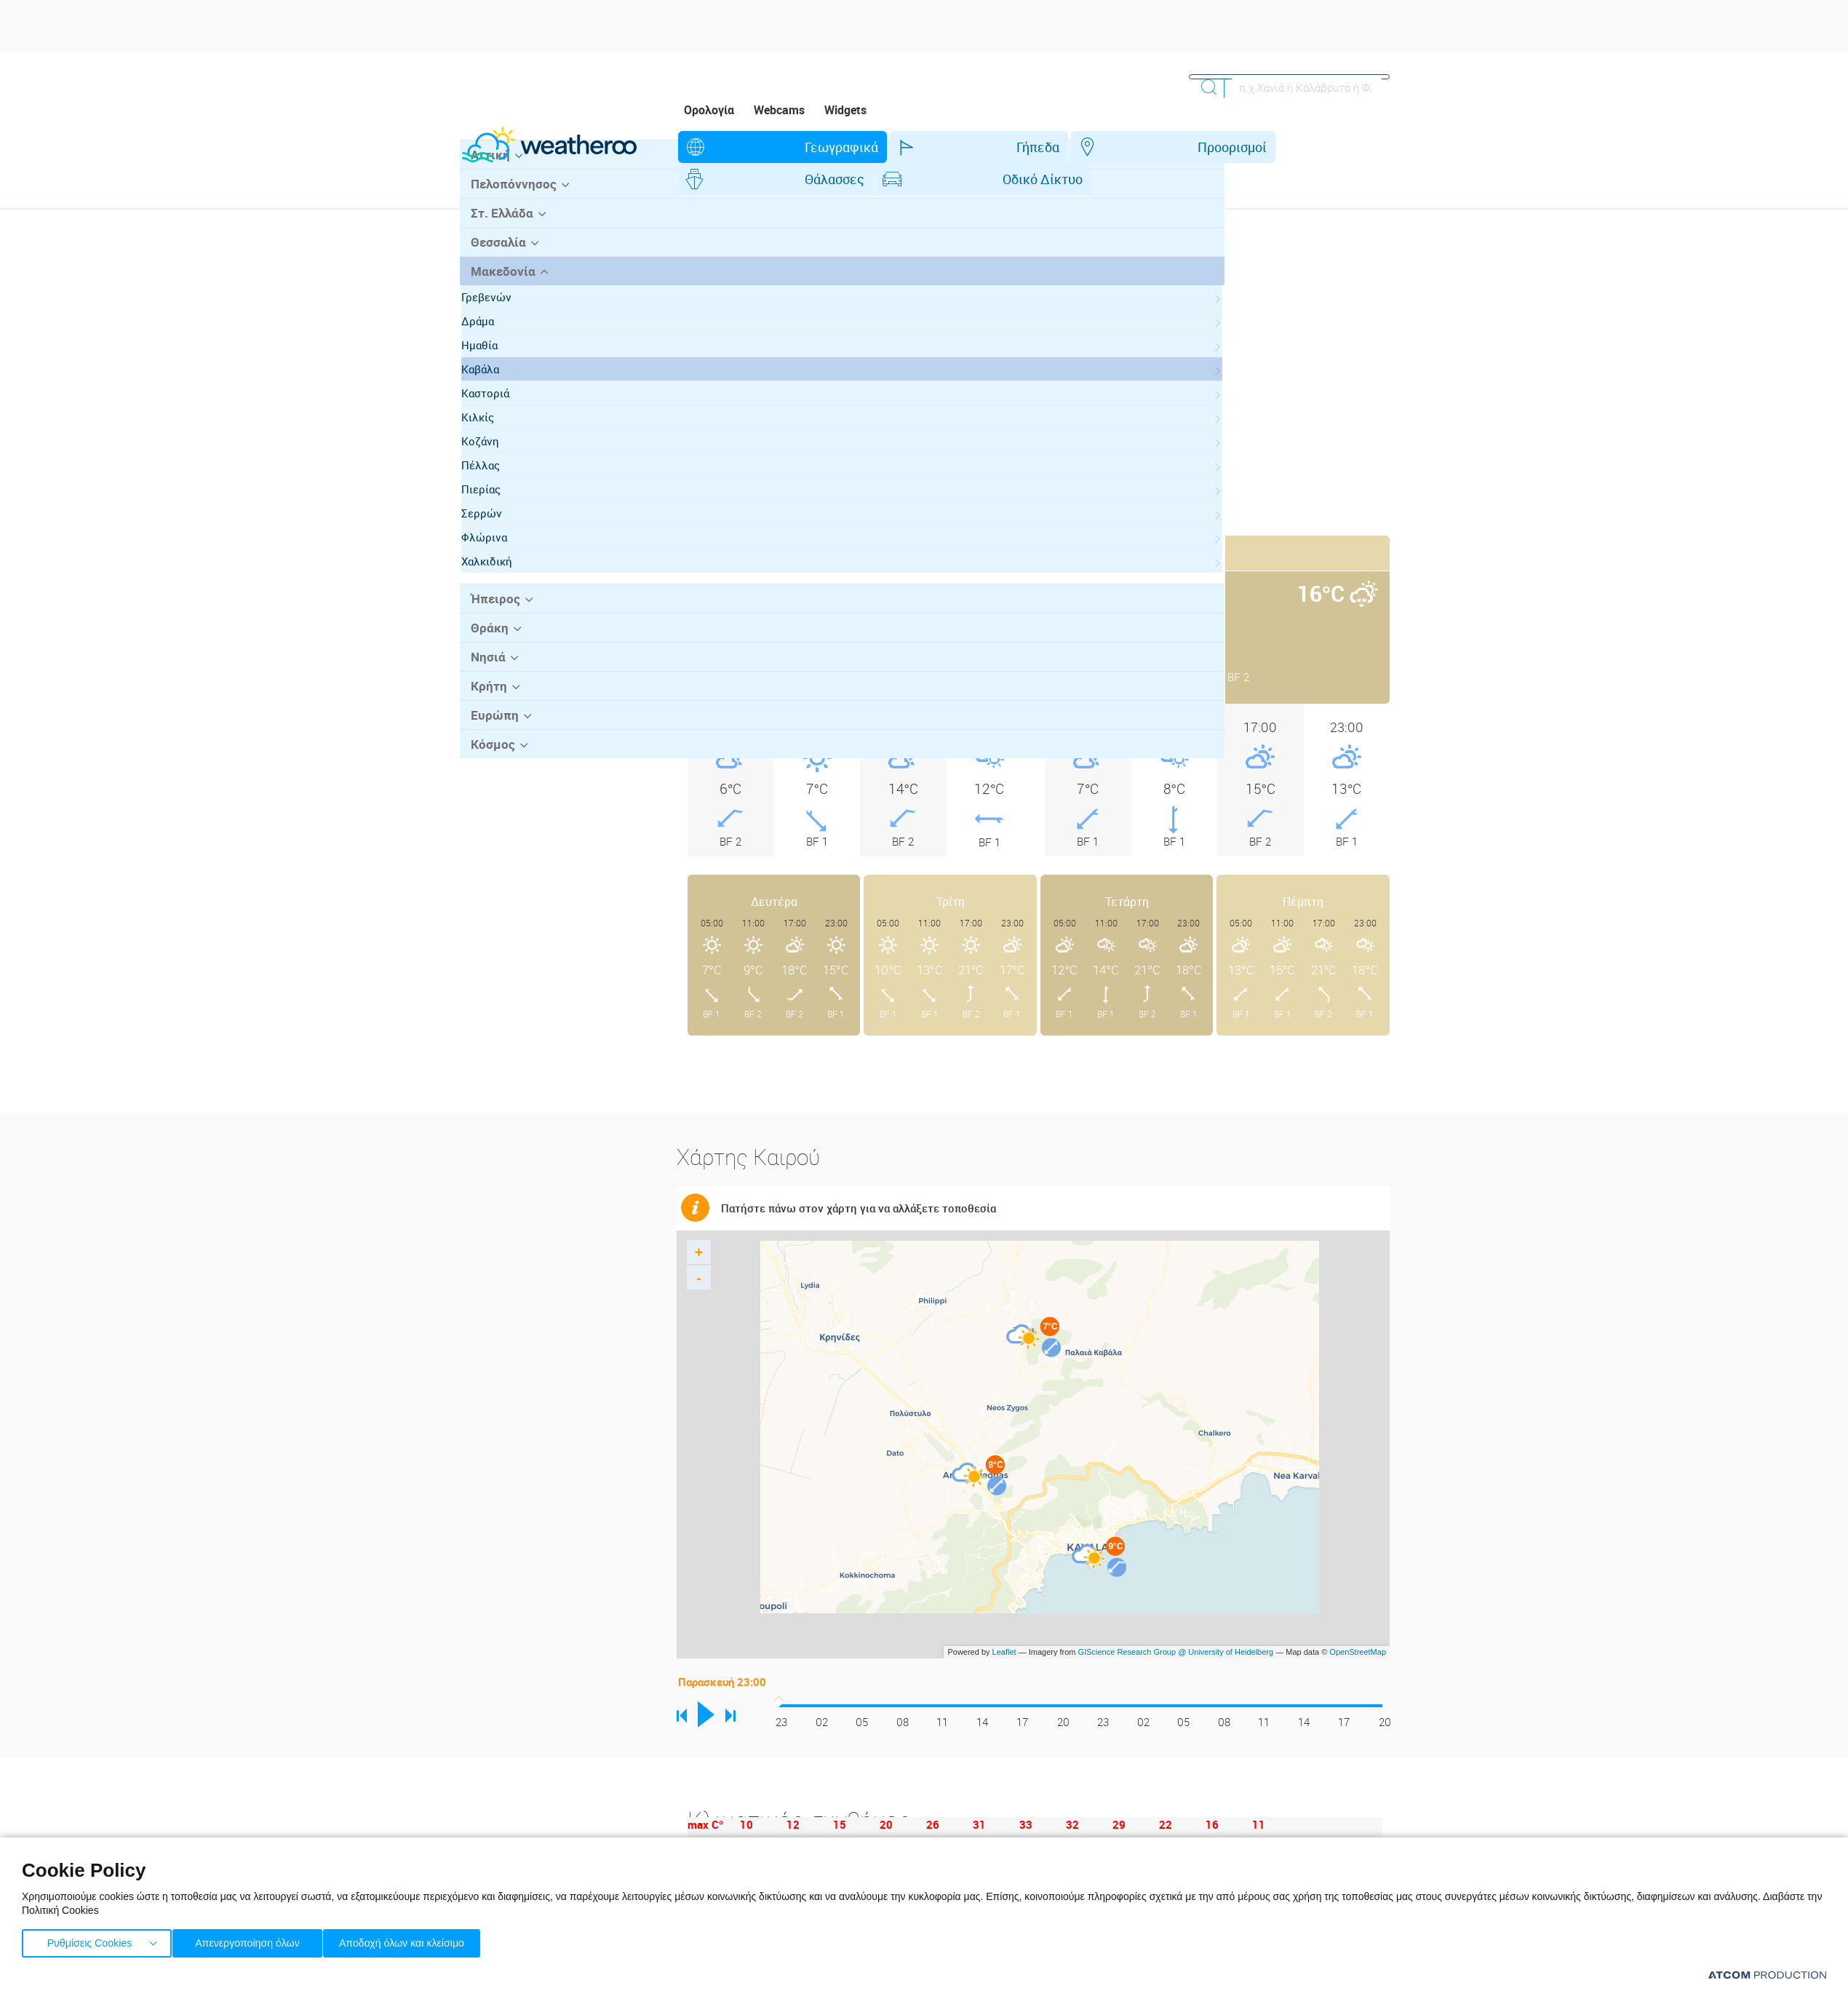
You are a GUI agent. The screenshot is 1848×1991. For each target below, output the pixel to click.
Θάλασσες (1079, 147)
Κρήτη (485, 758)
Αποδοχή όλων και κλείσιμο (422, 1940)
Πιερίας (494, 563)
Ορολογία (709, 110)
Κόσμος (489, 814)
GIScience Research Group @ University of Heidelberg (1176, 1620)
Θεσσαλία (494, 317)
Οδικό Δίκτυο (1200, 147)
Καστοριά (499, 467)
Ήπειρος (491, 672)
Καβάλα (494, 443)
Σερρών (495, 587)
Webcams (779, 110)
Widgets (845, 110)
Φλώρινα (498, 611)
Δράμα (491, 395)
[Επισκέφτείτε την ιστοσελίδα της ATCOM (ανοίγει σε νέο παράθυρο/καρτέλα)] (1767, 1974)
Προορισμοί (963, 147)
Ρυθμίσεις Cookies (89, 1940)
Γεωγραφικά (747, 147)
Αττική (486, 232)
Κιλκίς (491, 491)
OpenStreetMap (1357, 1620)
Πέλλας (494, 539)
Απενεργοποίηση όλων (254, 1940)
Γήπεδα (856, 147)
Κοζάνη (494, 515)
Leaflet (1004, 1620)
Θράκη (486, 701)
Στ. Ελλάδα (498, 289)
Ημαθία (493, 419)
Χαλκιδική (500, 635)
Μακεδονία (498, 346)
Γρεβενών (500, 371)
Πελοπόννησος (508, 261)
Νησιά (485, 729)
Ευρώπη (491, 786)
